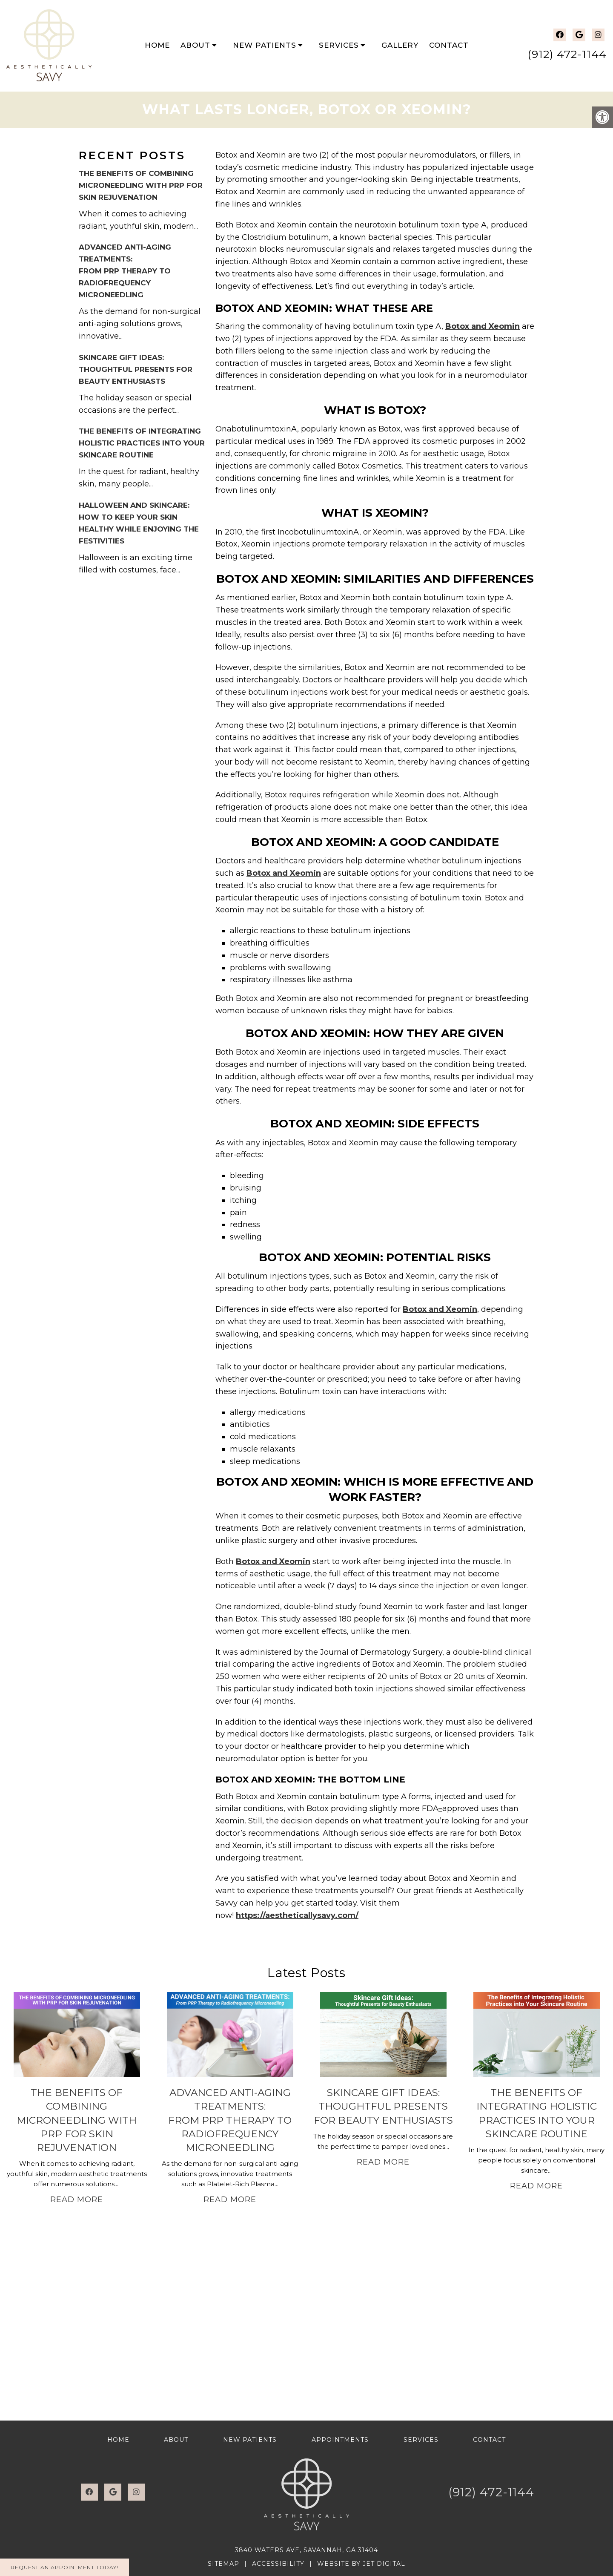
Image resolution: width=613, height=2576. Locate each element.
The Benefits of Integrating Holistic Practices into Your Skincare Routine (142, 443)
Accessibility (278, 2564)
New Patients (264, 45)
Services (339, 45)
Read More (76, 2199)
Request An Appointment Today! (64, 2567)
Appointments (340, 2440)
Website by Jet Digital (361, 2564)
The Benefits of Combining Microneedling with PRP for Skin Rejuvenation (141, 185)
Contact (449, 45)
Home (157, 45)
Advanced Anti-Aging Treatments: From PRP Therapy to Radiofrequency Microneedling (125, 271)
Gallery (399, 45)
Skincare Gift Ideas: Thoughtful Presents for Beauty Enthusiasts (135, 369)
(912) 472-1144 (567, 54)
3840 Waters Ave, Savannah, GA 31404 (306, 2550)
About (195, 45)
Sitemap (223, 2564)
